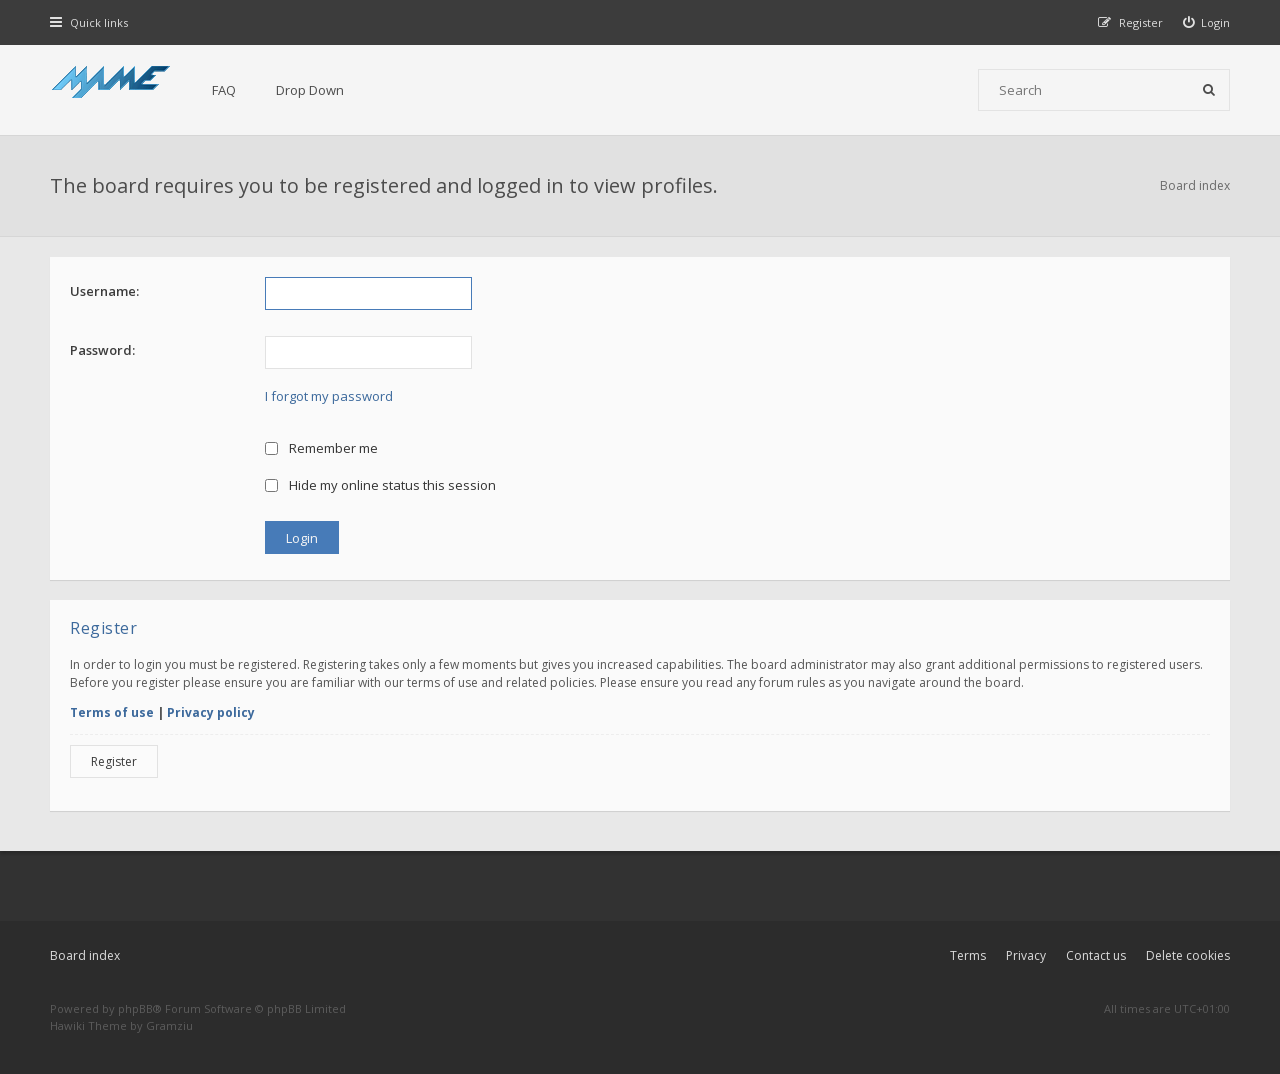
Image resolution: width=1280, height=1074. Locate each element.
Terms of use (112, 712)
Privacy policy (211, 712)
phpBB (135, 1008)
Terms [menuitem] (968, 955)
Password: (102, 350)
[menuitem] (1207, 22)
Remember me (321, 448)
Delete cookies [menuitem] (1188, 955)
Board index (85, 955)
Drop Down (310, 90)
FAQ (224, 90)
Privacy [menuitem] (1026, 955)
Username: (104, 291)
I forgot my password (329, 396)
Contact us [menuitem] (1096, 955)
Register (114, 761)
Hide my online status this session (380, 485)
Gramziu (169, 1025)
